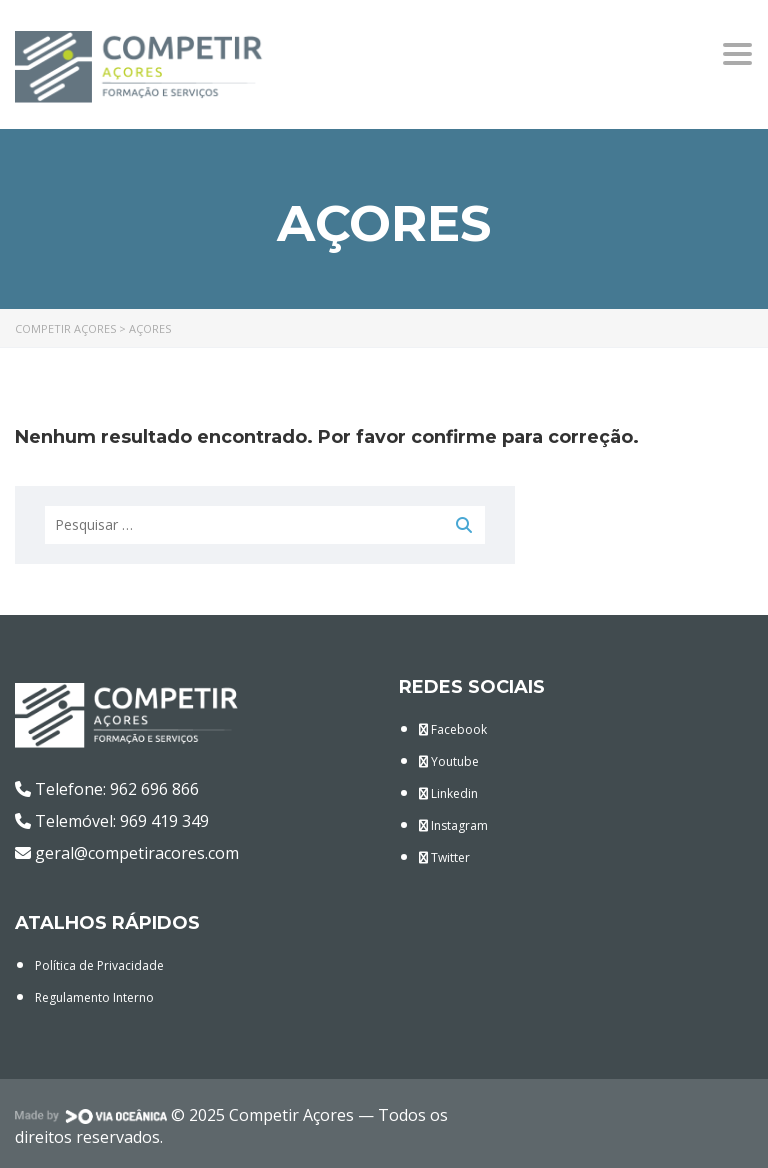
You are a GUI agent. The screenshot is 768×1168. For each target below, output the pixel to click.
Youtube (449, 761)
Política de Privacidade (99, 965)
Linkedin (448, 793)
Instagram (453, 825)
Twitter (444, 857)
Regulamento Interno (94, 997)
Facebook (453, 729)
